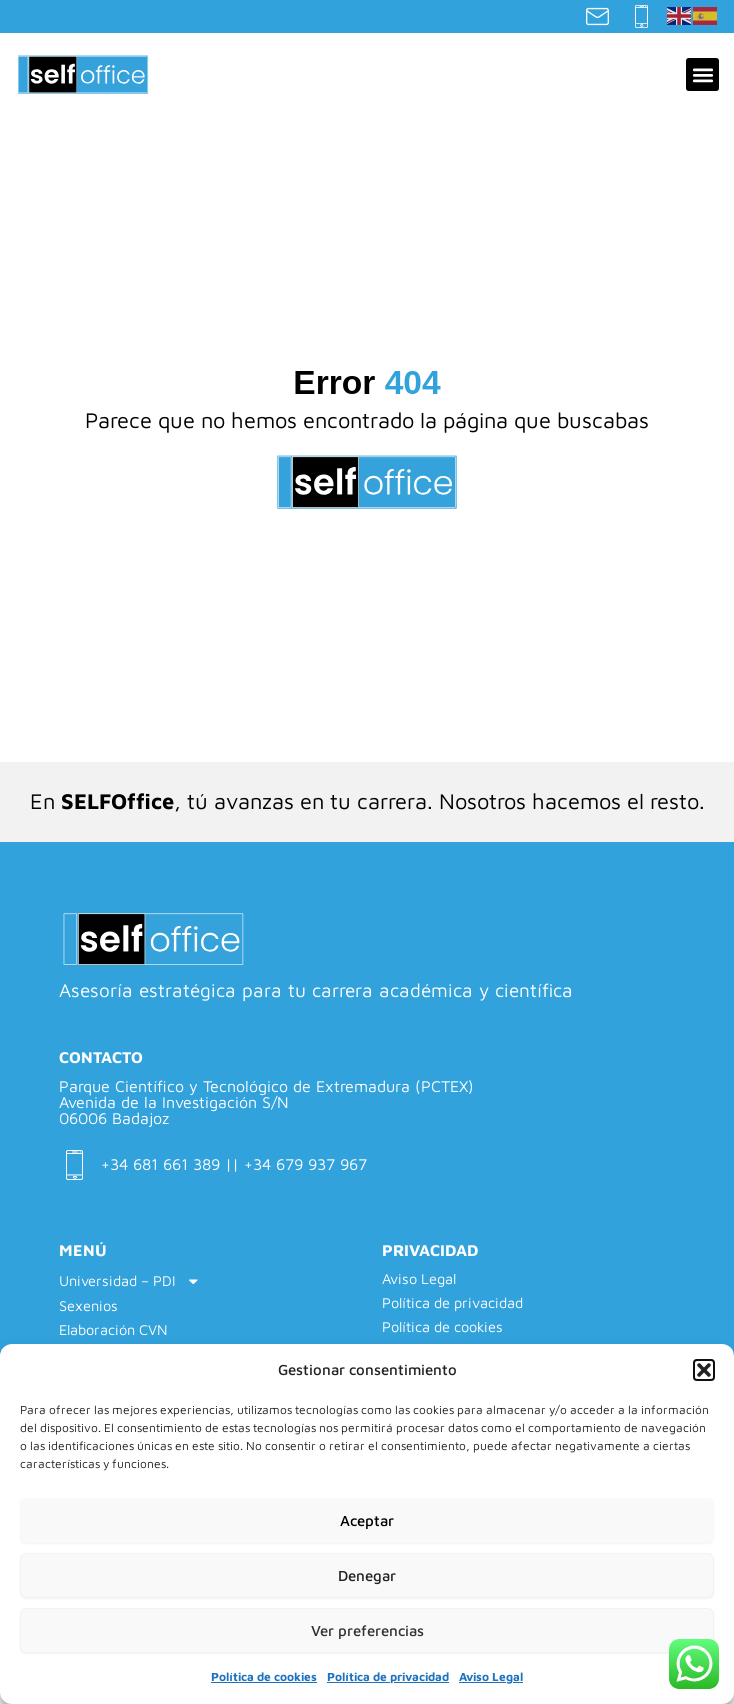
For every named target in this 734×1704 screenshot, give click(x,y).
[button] (704, 1370)
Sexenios (88, 1305)
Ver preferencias (367, 1630)
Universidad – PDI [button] (130, 1281)
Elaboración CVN (113, 1329)
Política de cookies (264, 1676)
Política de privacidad (388, 1676)
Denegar (367, 1575)
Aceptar (367, 1520)
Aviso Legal (491, 1676)
